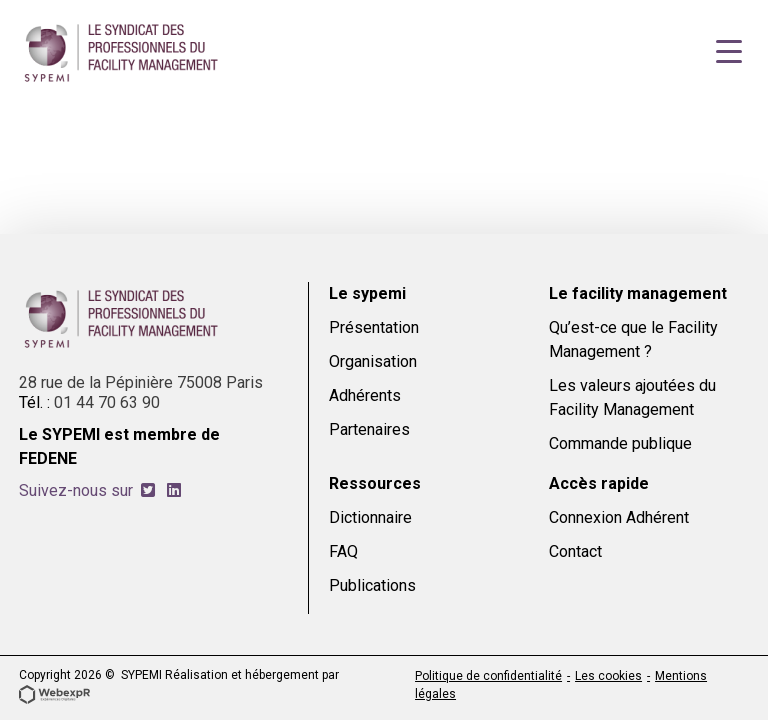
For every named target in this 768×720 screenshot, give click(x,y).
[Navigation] (729, 52)
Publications (372, 585)
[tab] (148, 490)
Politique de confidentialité (488, 676)
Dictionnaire (370, 517)
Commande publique (620, 443)
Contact (575, 551)
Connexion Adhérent (619, 517)
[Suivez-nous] (148, 490)
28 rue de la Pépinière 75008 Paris (141, 382)
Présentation (374, 327)
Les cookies (608, 676)
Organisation (373, 361)
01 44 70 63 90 (107, 402)
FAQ (343, 551)
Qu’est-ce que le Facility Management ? (633, 339)
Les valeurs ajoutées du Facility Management (632, 397)
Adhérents (365, 395)
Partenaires (369, 429)
